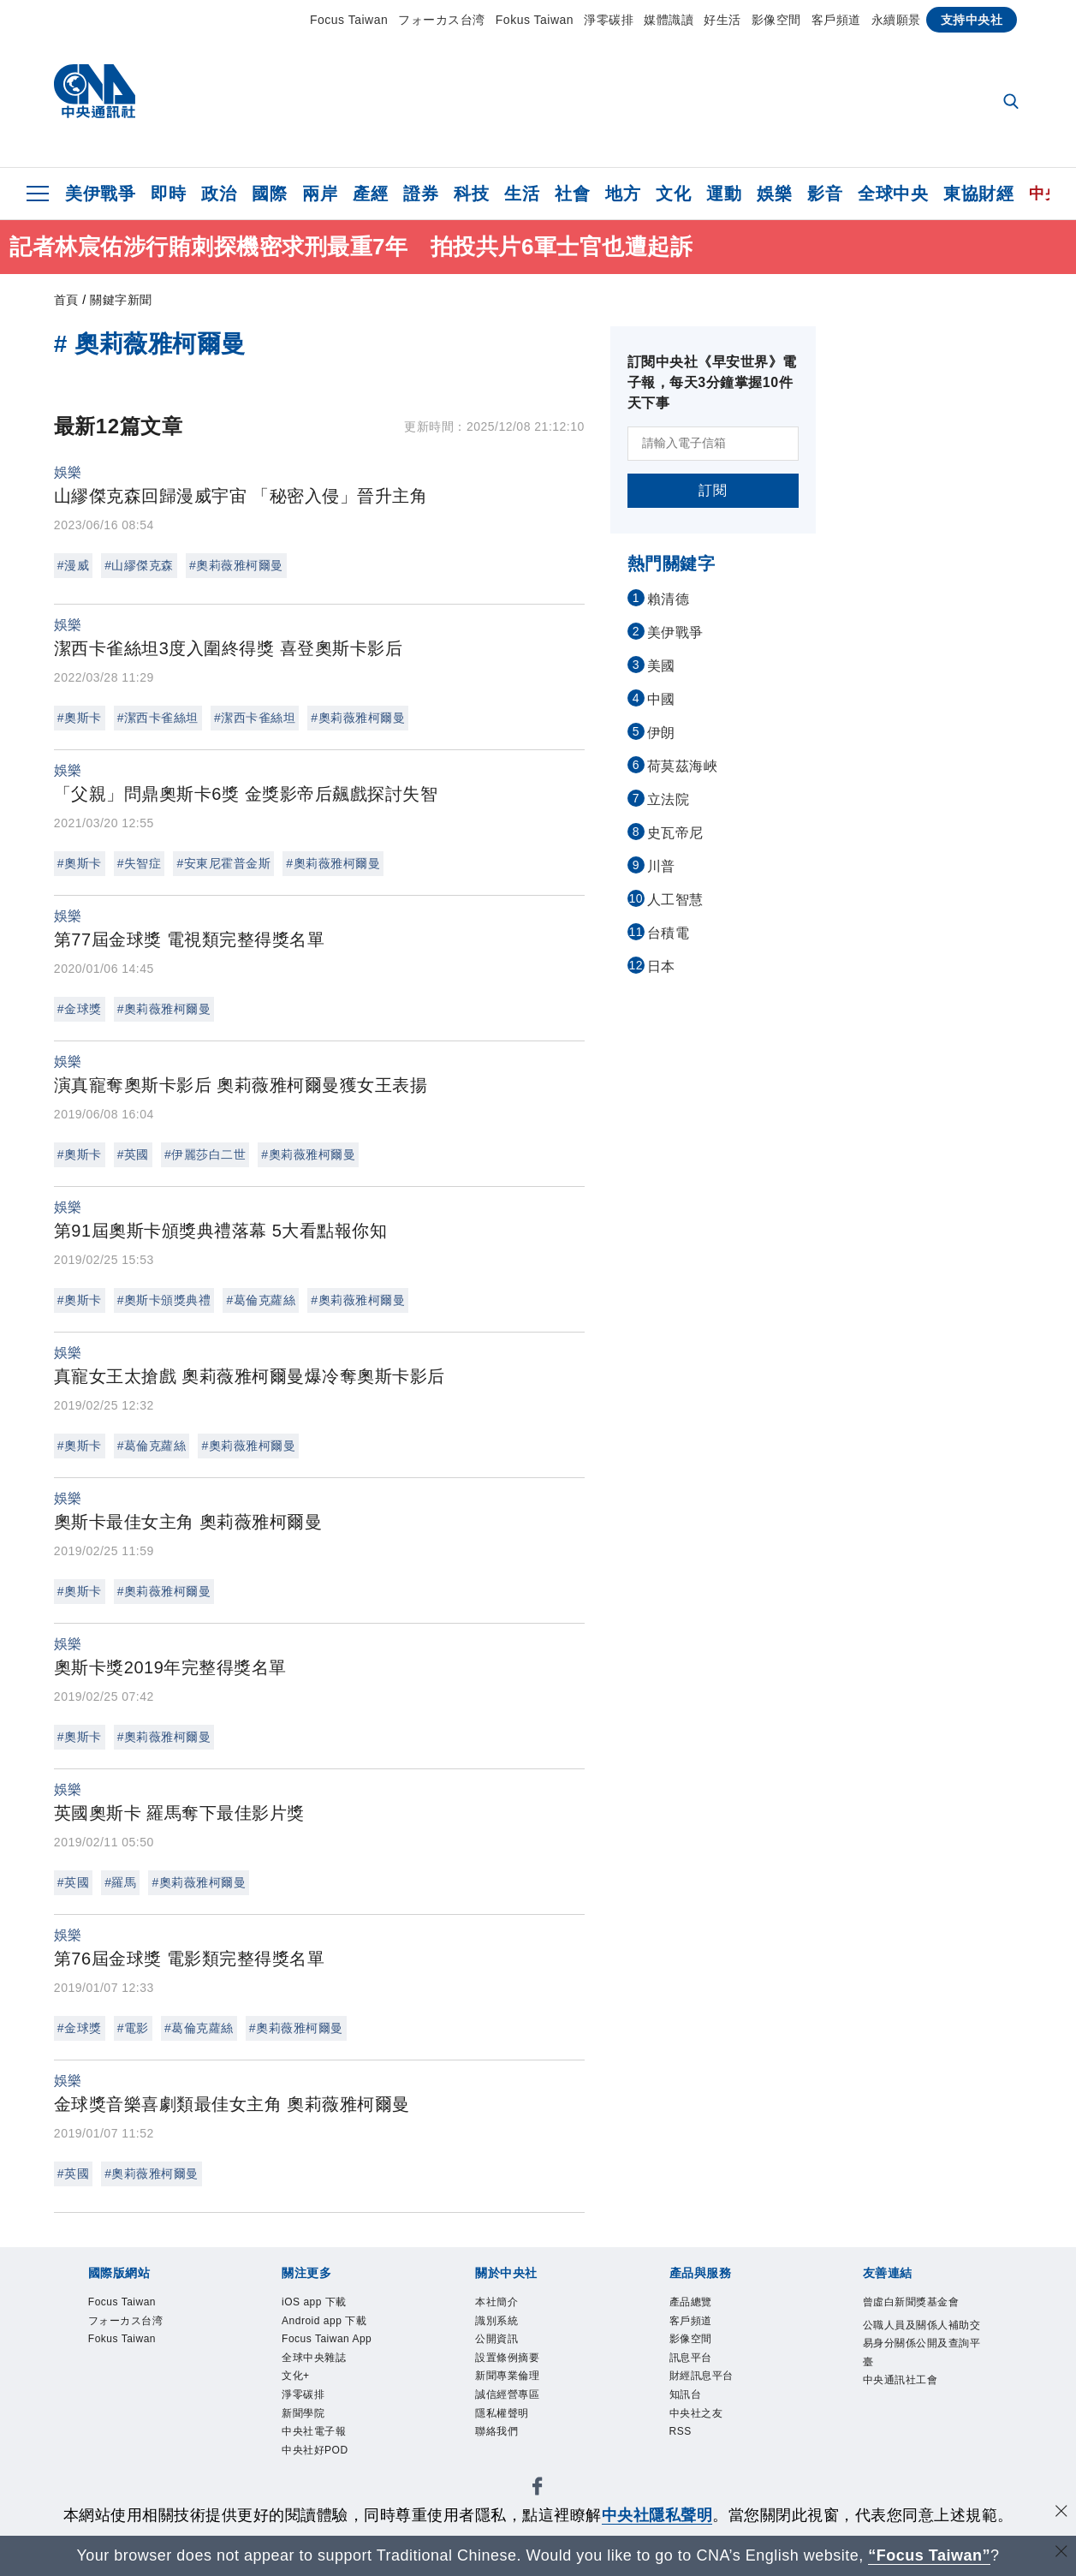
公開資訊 (498, 2341)
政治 (218, 193)
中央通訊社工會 (903, 2383)
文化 (673, 193)
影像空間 (776, 20)
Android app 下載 (326, 2322)
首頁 (66, 300)
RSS (681, 2436)
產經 (370, 193)
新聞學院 (305, 2418)
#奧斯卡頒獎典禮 (164, 1300)
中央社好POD (317, 2456)
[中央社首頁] (94, 95)
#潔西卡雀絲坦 (158, 717)
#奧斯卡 (79, 717)
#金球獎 (79, 1009)
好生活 (722, 20)
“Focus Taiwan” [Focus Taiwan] (929, 2555)
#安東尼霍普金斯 (223, 863)
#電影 (133, 2028)
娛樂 (774, 193)
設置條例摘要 (509, 2360)
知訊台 (686, 2399)
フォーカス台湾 (441, 20)
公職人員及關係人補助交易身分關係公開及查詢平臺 (920, 2345)
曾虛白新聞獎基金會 (915, 2303)
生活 (521, 193)
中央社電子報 (316, 2436)
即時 (168, 193)
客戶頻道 (836, 20)
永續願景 (896, 20)
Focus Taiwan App (329, 2341)
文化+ (297, 2379)
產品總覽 (692, 2303)
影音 (824, 193)
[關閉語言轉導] (1061, 2553)
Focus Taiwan (349, 20)
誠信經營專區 (509, 2399)
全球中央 (893, 193)
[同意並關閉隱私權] (1061, 2513)
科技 (471, 193)
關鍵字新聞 (121, 300)
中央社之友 (698, 2418)
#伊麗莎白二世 (205, 1154)
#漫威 (73, 565)
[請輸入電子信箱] (713, 443)
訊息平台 (692, 2360)
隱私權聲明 (504, 2418)
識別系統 (498, 2322)
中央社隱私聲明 (657, 2515)
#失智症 (139, 863)
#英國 (133, 1154)
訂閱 (713, 490)
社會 (572, 193)
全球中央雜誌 (316, 2360)
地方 (622, 193)
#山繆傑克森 (139, 565)
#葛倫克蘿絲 (260, 1300)
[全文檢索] (1012, 102)
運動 (723, 193)
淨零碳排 (608, 20)
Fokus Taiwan (535, 20)
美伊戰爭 (100, 193)
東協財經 (978, 193)
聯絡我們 (498, 2436)
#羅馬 (120, 1882)
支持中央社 (972, 20)
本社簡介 (498, 2303)
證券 (420, 193)
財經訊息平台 (704, 2379)
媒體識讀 (668, 20)
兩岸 (319, 193)
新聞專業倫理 (509, 2379)
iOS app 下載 (316, 2303)
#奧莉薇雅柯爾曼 (236, 565)
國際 (269, 193)
